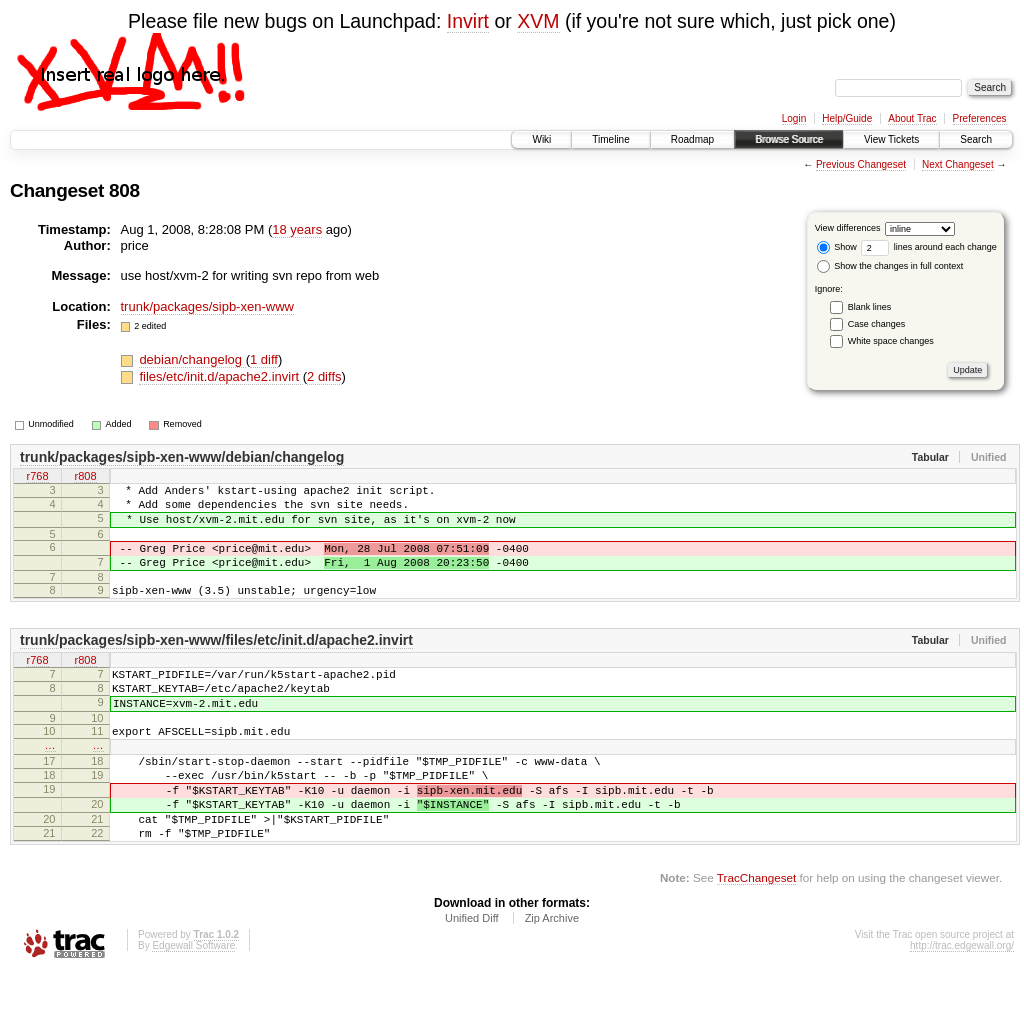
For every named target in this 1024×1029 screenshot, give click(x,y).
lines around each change (929, 247)
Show (837, 247)
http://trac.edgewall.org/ (962, 1002)
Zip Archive (552, 975)
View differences (848, 228)
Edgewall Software (193, 1002)
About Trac (912, 118)
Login (794, 118)
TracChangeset (756, 934)
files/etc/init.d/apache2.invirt (220, 376)
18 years (297, 229)
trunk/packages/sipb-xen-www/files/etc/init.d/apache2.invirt (216, 661)
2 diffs (324, 376)
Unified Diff (472, 975)
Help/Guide (847, 118)
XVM (538, 21)
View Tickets (891, 139)
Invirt (468, 21)
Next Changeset (958, 164)
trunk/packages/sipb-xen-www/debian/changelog (182, 457)
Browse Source (789, 139)
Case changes (877, 324)
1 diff (264, 359)
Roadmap (692, 139)
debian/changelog (192, 359)
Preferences (980, 118)
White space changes (891, 341)
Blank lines (870, 307)
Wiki (541, 139)
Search (976, 139)
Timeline (610, 139)
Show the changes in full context (890, 266)
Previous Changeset (861, 164)
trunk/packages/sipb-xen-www (207, 306)
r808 (85, 478)
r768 (37, 478)
